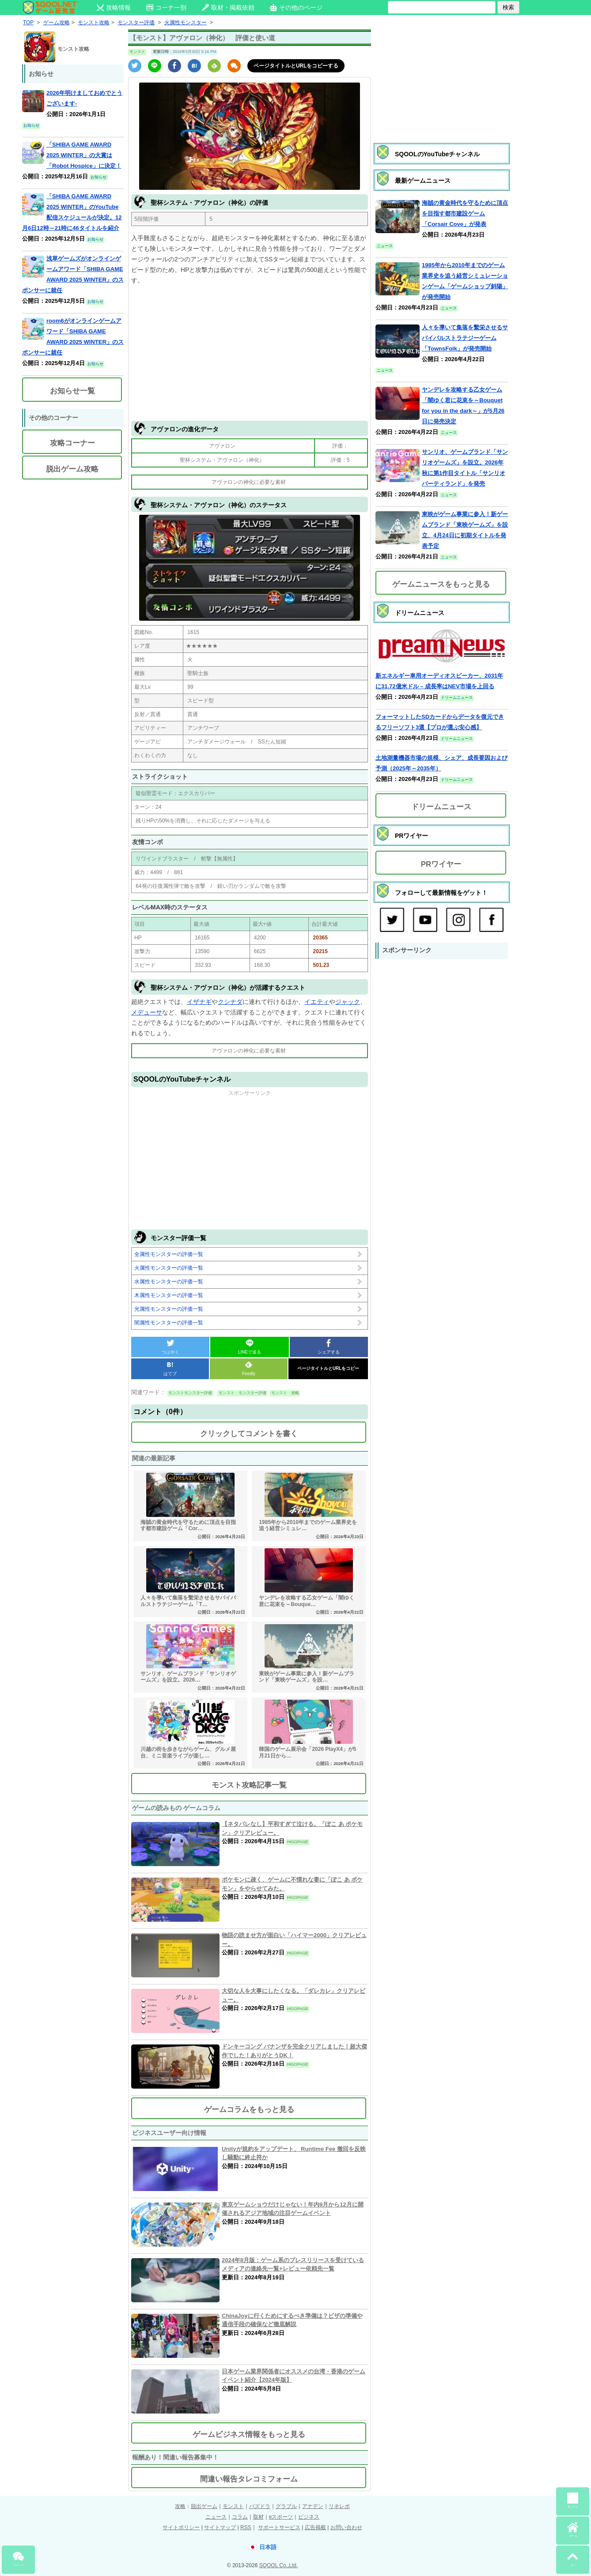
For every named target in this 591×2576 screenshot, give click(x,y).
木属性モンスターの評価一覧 (168, 1295)
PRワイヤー (441, 864)
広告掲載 (315, 2527)
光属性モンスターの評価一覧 (168, 1309)
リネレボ (339, 2506)
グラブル (286, 2506)
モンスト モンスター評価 (242, 1393)
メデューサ (146, 1012)
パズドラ (259, 2506)
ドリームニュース (441, 807)
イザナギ (199, 1001)
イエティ (316, 1001)
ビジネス (308, 2517)
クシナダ (230, 1001)
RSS (245, 2527)
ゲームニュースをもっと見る (441, 584)
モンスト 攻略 (285, 1393)
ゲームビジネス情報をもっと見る (249, 2434)
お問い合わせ (346, 2527)
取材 (258, 2517)
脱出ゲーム (204, 2506)
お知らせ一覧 (72, 391)
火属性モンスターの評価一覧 (168, 1268)
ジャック (347, 1001)
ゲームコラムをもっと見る (249, 2109)
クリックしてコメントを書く (249, 1433)
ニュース (216, 2517)
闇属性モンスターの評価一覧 (168, 1323)
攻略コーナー (72, 443)
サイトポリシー (181, 2527)
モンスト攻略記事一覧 (249, 1785)
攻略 (180, 2506)
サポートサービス (279, 2527)
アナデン (312, 2506)
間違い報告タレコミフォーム (249, 2479)
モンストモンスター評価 (190, 1393)
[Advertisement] (249, 352)
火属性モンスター (185, 22)
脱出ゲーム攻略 (72, 469)
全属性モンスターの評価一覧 (168, 1254)
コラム (240, 2517)
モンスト (233, 2506)
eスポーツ (281, 2517)
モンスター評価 (136, 22)
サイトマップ (220, 2527)
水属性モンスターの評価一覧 (168, 1282)
